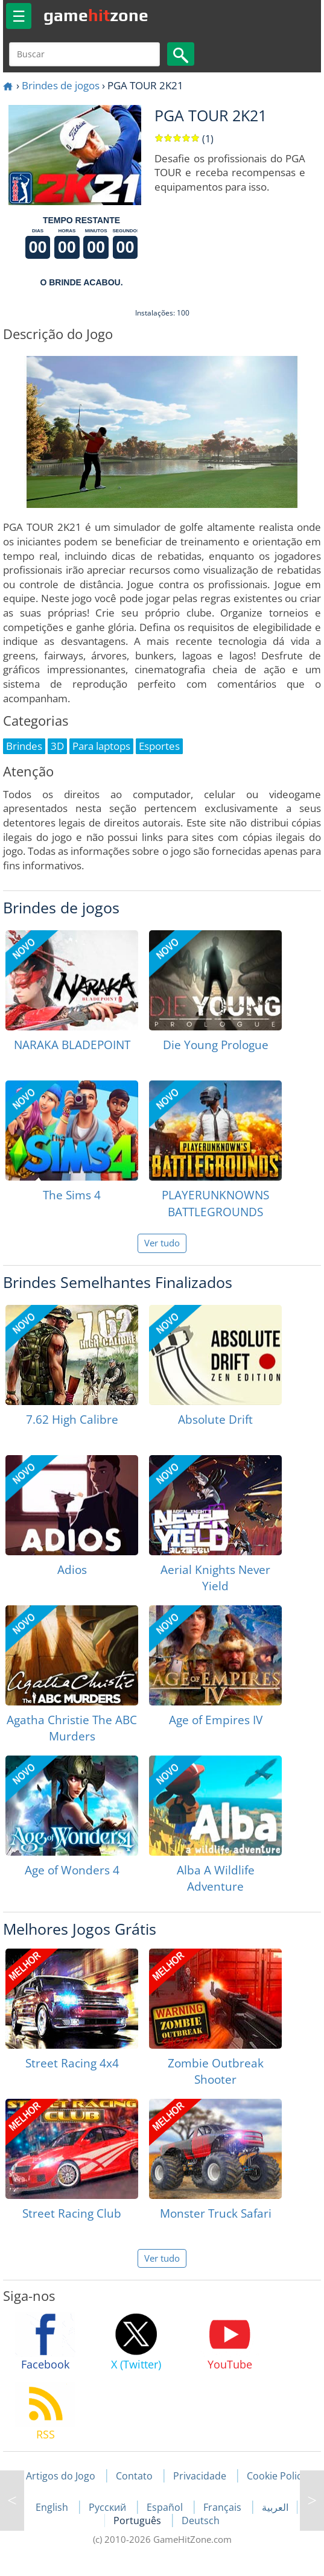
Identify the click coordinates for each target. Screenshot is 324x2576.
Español (166, 2507)
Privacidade (199, 2475)
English (53, 2507)
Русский (109, 2507)
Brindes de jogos (61, 85)
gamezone (95, 15)
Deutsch (201, 2520)
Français (223, 2507)
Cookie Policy (277, 2475)
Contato (134, 2475)
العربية (275, 2507)
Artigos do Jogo (60, 2475)
